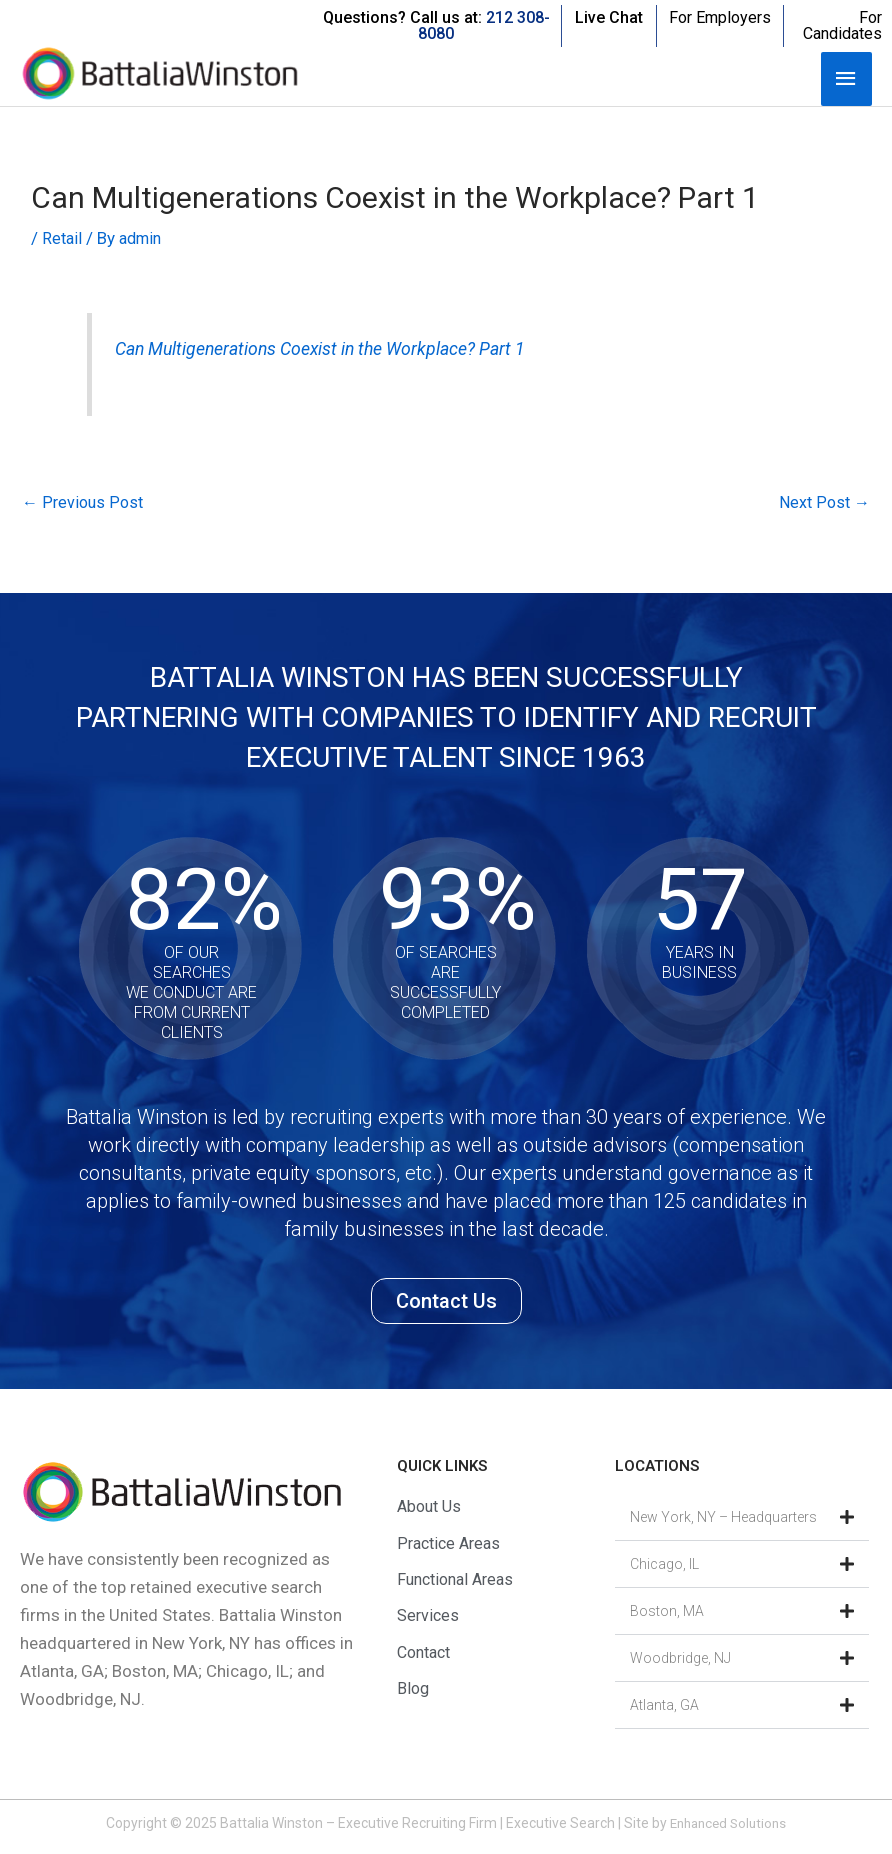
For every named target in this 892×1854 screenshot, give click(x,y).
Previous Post (84, 504)
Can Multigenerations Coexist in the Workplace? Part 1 (334, 349)
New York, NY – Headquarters (723, 1520)
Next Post (823, 504)
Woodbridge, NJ (680, 1661)
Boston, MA (667, 1614)
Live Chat (609, 17)
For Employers (720, 17)
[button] (742, 1520)
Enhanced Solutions (728, 1826)
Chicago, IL (664, 1567)
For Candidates (842, 25)
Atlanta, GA (664, 1708)
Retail (63, 238)
